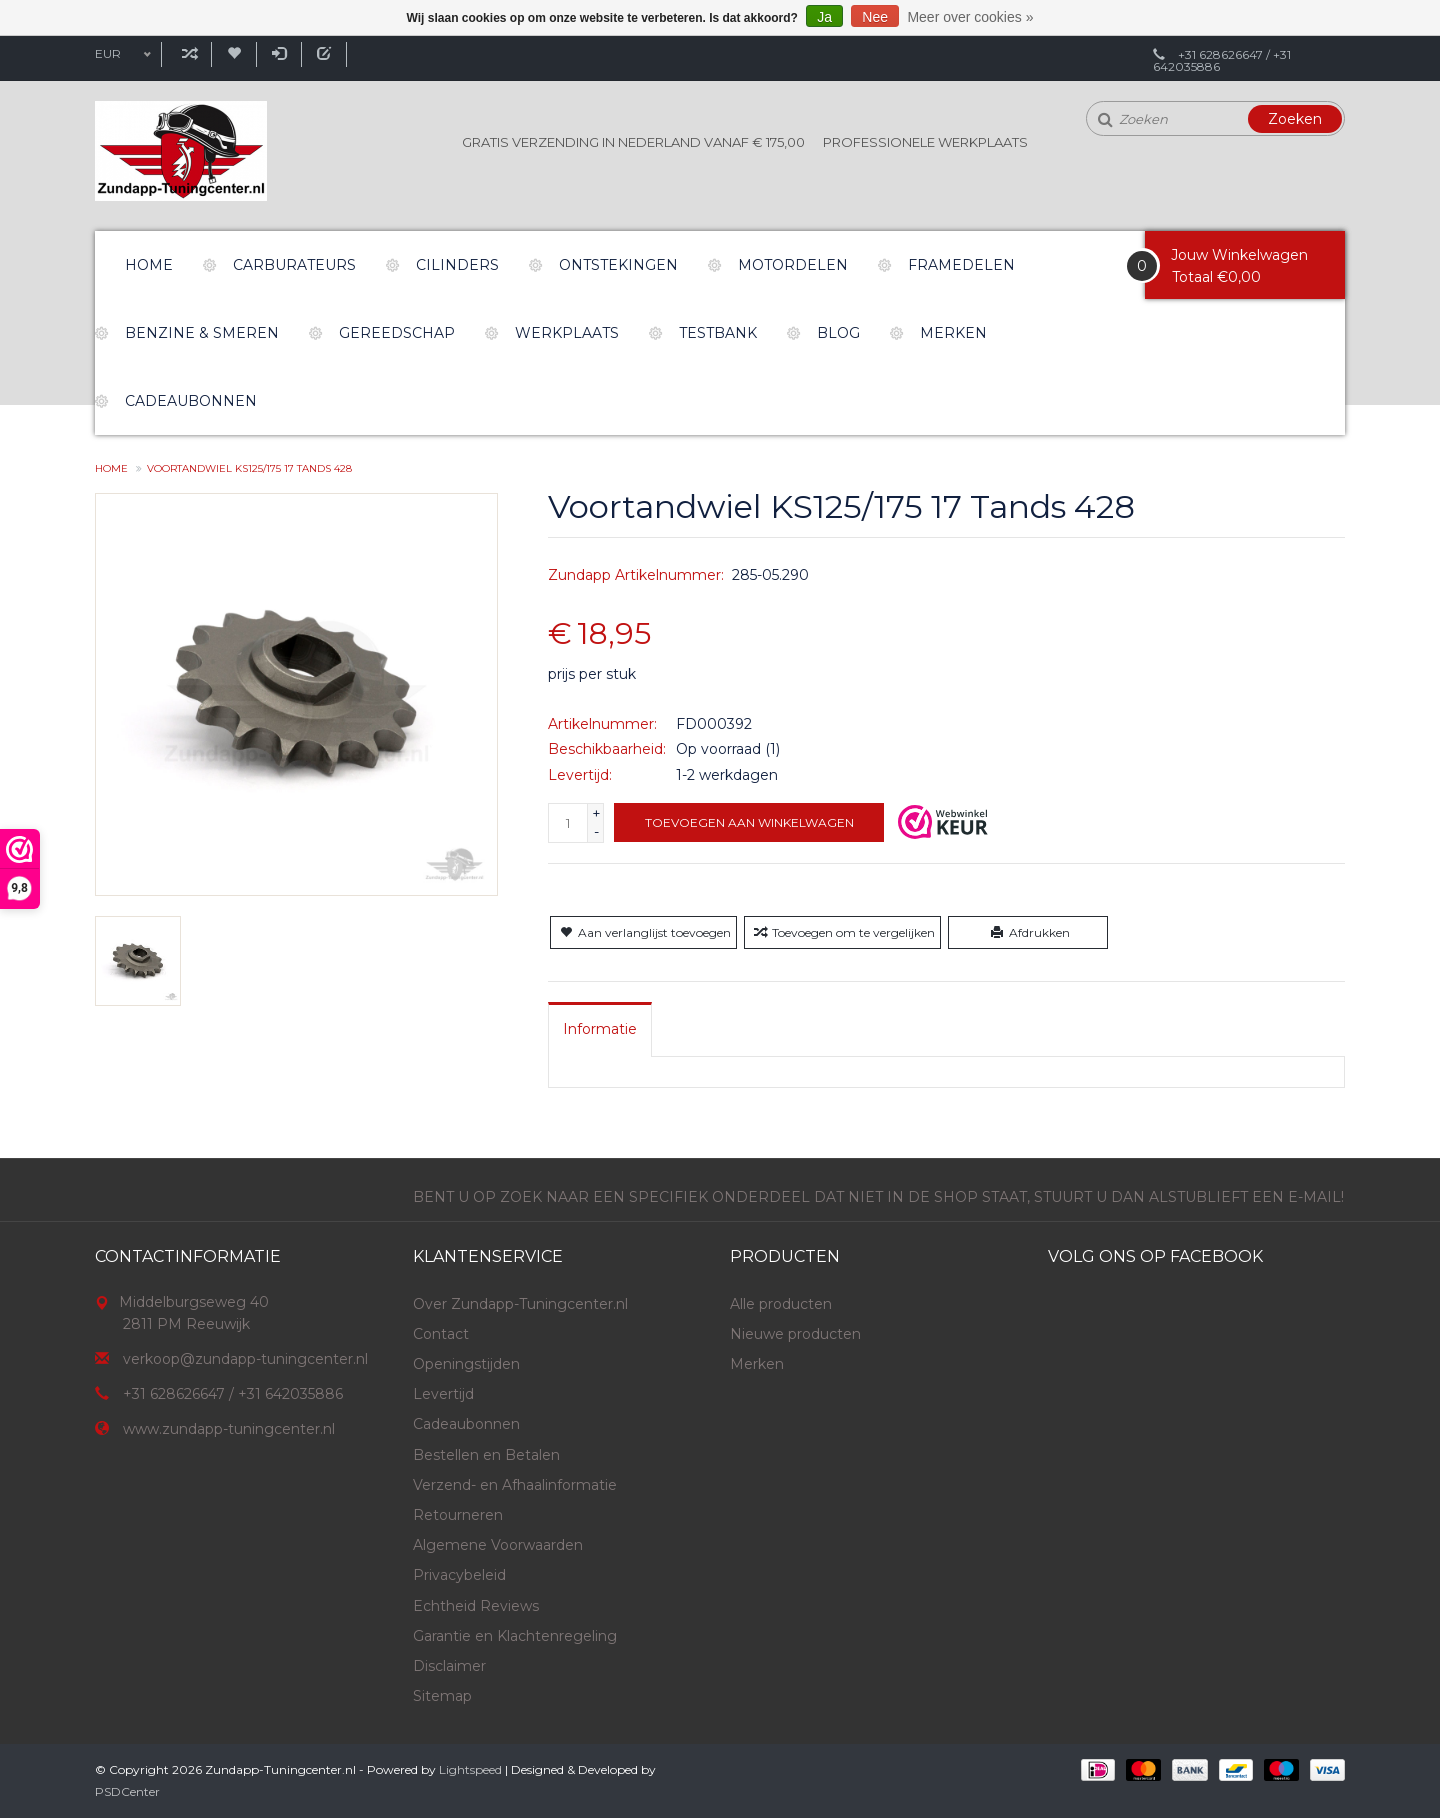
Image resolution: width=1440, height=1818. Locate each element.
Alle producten (781, 1304)
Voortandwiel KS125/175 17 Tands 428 (249, 468)
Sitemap (442, 1696)
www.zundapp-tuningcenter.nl (229, 1429)
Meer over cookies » (970, 17)
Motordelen (793, 265)
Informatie (600, 1029)
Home (149, 265)
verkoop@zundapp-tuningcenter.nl (245, 1359)
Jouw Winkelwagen (1239, 255)
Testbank (718, 333)
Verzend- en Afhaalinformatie (515, 1485)
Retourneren (458, 1515)
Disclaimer (449, 1666)
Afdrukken (1028, 932)
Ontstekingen (618, 265)
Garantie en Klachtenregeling (515, 1636)
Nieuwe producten (795, 1334)
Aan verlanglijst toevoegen (643, 932)
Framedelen (961, 265)
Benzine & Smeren (202, 333)
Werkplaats (567, 333)
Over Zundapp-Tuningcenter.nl (520, 1304)
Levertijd (443, 1394)
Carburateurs (294, 265)
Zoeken (1295, 119)
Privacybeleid (459, 1575)
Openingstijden (466, 1364)
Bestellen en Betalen (486, 1455)
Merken (953, 333)
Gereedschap (397, 333)
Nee (875, 17)
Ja (824, 17)
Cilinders (457, 265)
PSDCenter (127, 1791)
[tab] (600, 1029)
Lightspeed (470, 1769)
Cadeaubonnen (191, 401)
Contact (441, 1334)
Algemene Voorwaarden (498, 1545)
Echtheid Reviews (476, 1606)
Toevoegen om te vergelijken (842, 932)
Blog (838, 333)
